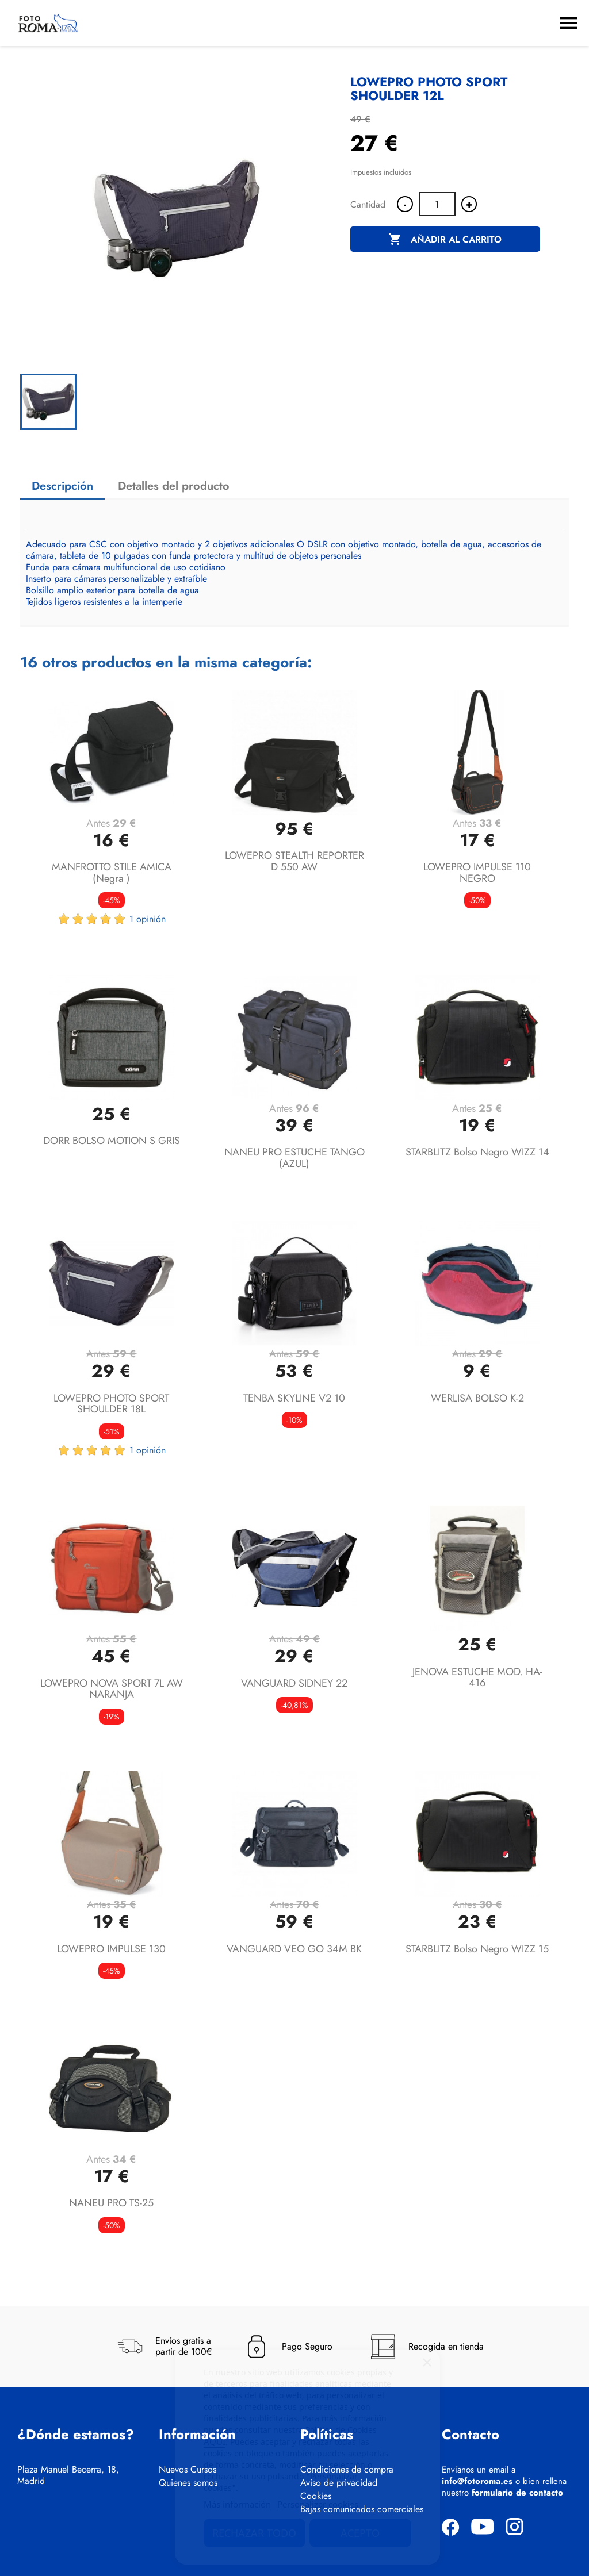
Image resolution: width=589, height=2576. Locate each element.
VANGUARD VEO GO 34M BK (294, 1948)
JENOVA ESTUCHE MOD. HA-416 (477, 1677)
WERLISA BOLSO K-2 (477, 1398)
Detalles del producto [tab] (174, 486)
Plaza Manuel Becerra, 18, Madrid (68, 2475)
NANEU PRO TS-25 (111, 2202)
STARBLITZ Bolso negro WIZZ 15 (477, 1948)
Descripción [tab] (62, 486)
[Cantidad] (437, 204)
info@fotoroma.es (477, 2481)
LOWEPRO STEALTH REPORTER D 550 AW (294, 861)
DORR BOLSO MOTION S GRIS (111, 1140)
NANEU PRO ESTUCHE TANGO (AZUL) (294, 1158)
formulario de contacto (517, 2492)
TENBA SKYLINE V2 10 (294, 1398)
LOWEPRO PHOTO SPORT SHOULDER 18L (111, 1404)
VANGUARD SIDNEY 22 (294, 1683)
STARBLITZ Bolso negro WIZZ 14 (477, 1152)
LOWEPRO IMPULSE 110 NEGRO (477, 872)
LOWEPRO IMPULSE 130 (111, 1948)
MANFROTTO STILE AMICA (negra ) (111, 872)
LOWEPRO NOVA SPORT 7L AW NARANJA (111, 1689)
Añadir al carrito (445, 239)
